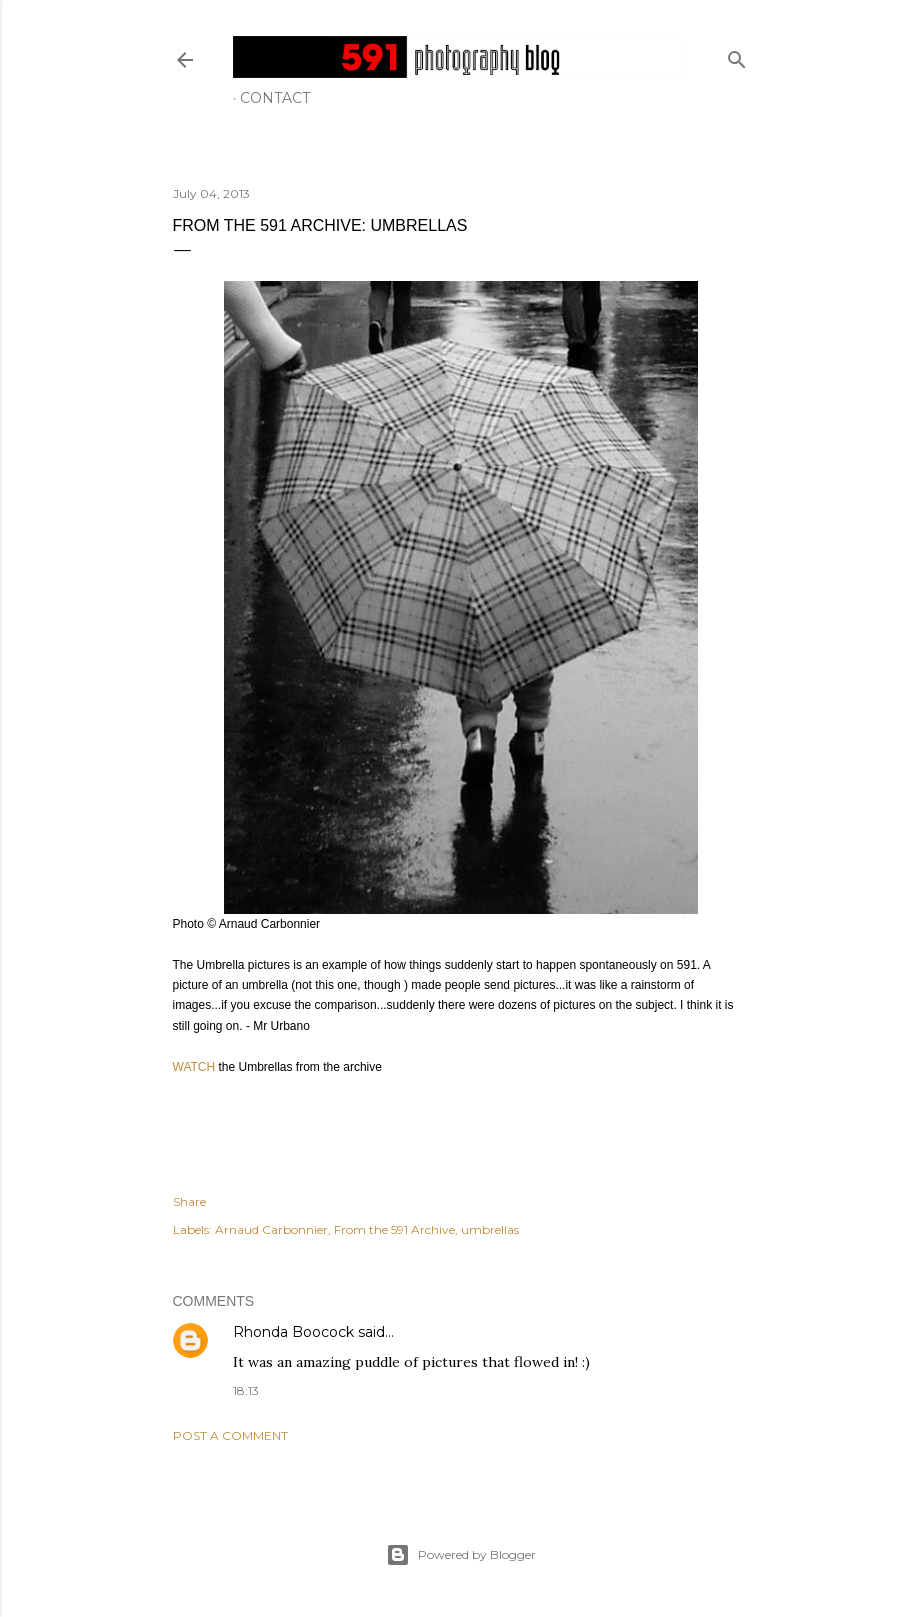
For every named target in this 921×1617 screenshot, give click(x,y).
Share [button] (189, 1201)
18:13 (246, 1390)
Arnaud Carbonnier (271, 1229)
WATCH (196, 1067)
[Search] (737, 55)
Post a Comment (230, 1435)
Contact (275, 98)
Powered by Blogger (461, 1555)
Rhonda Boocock (293, 1332)
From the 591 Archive (394, 1229)
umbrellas (490, 1229)
